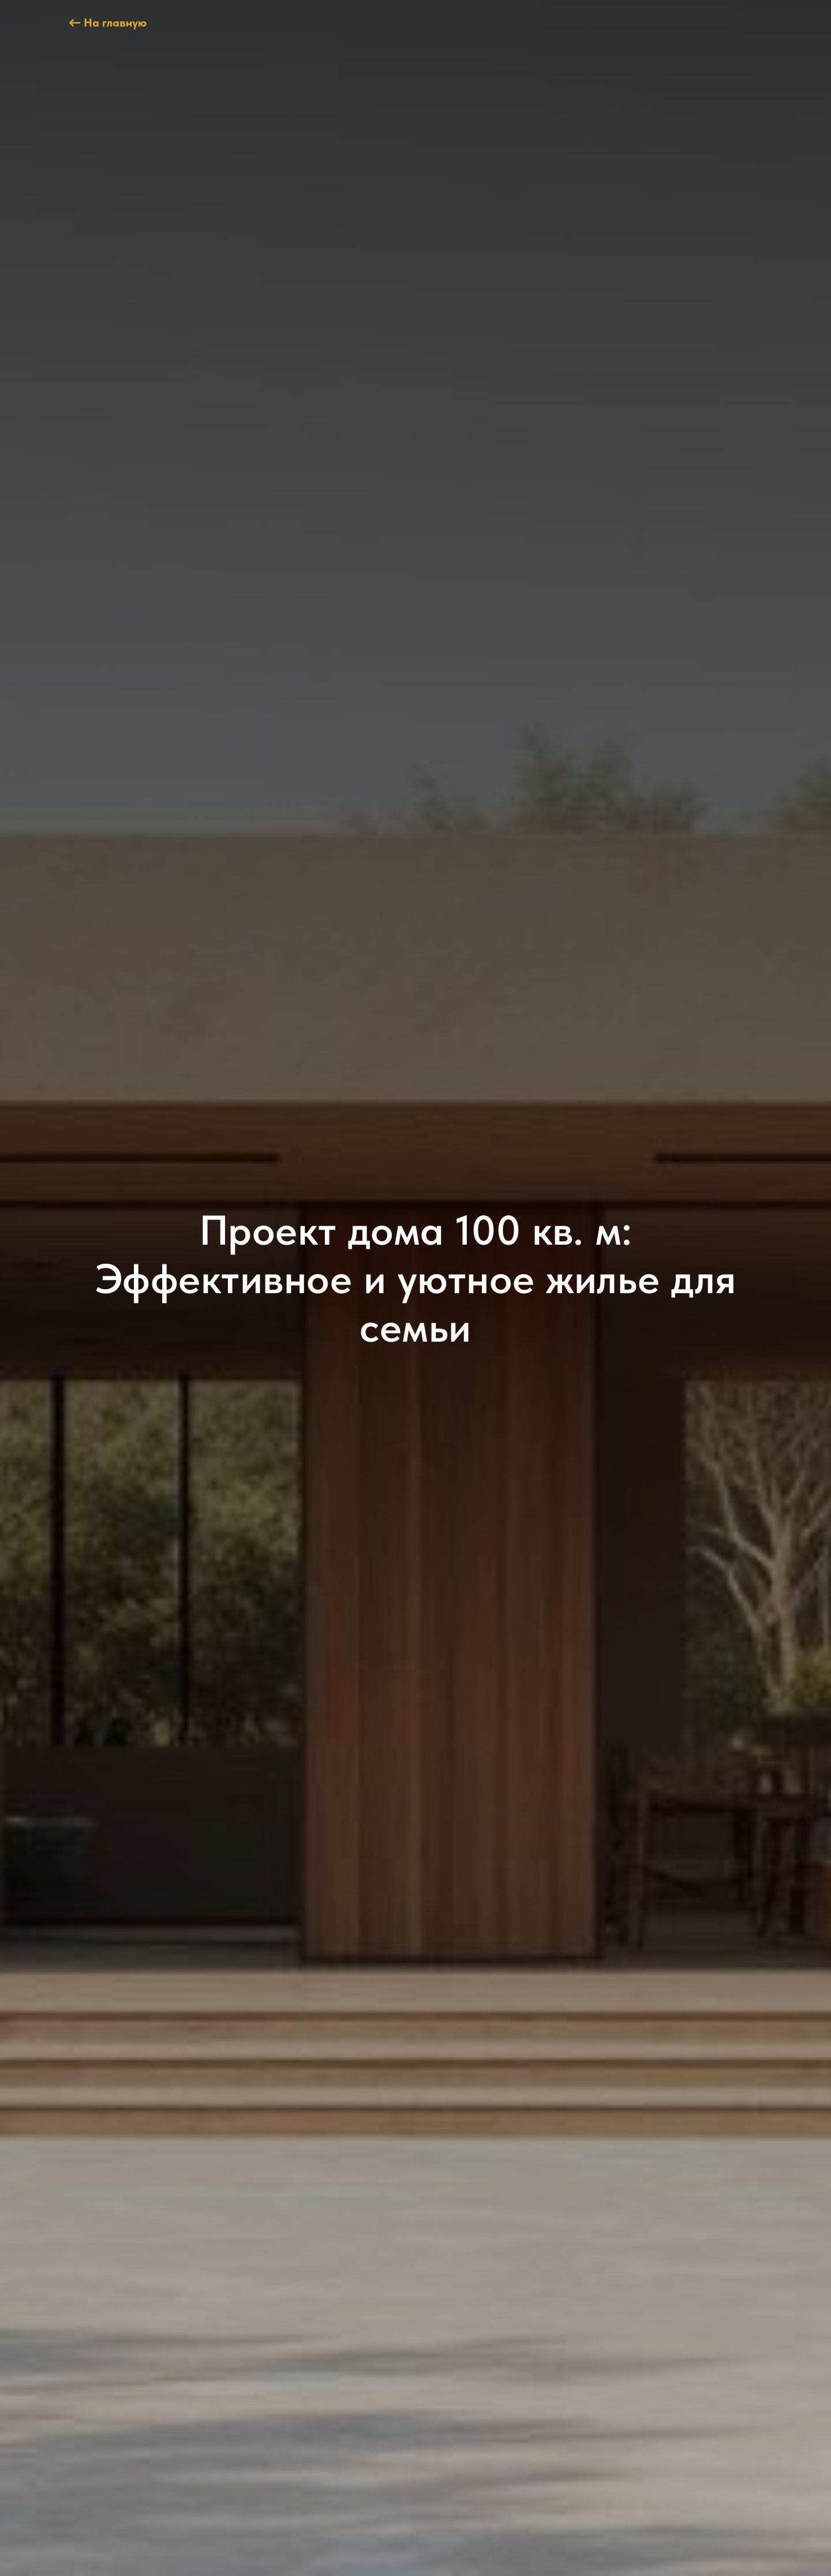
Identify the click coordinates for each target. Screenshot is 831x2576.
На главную (115, 22)
